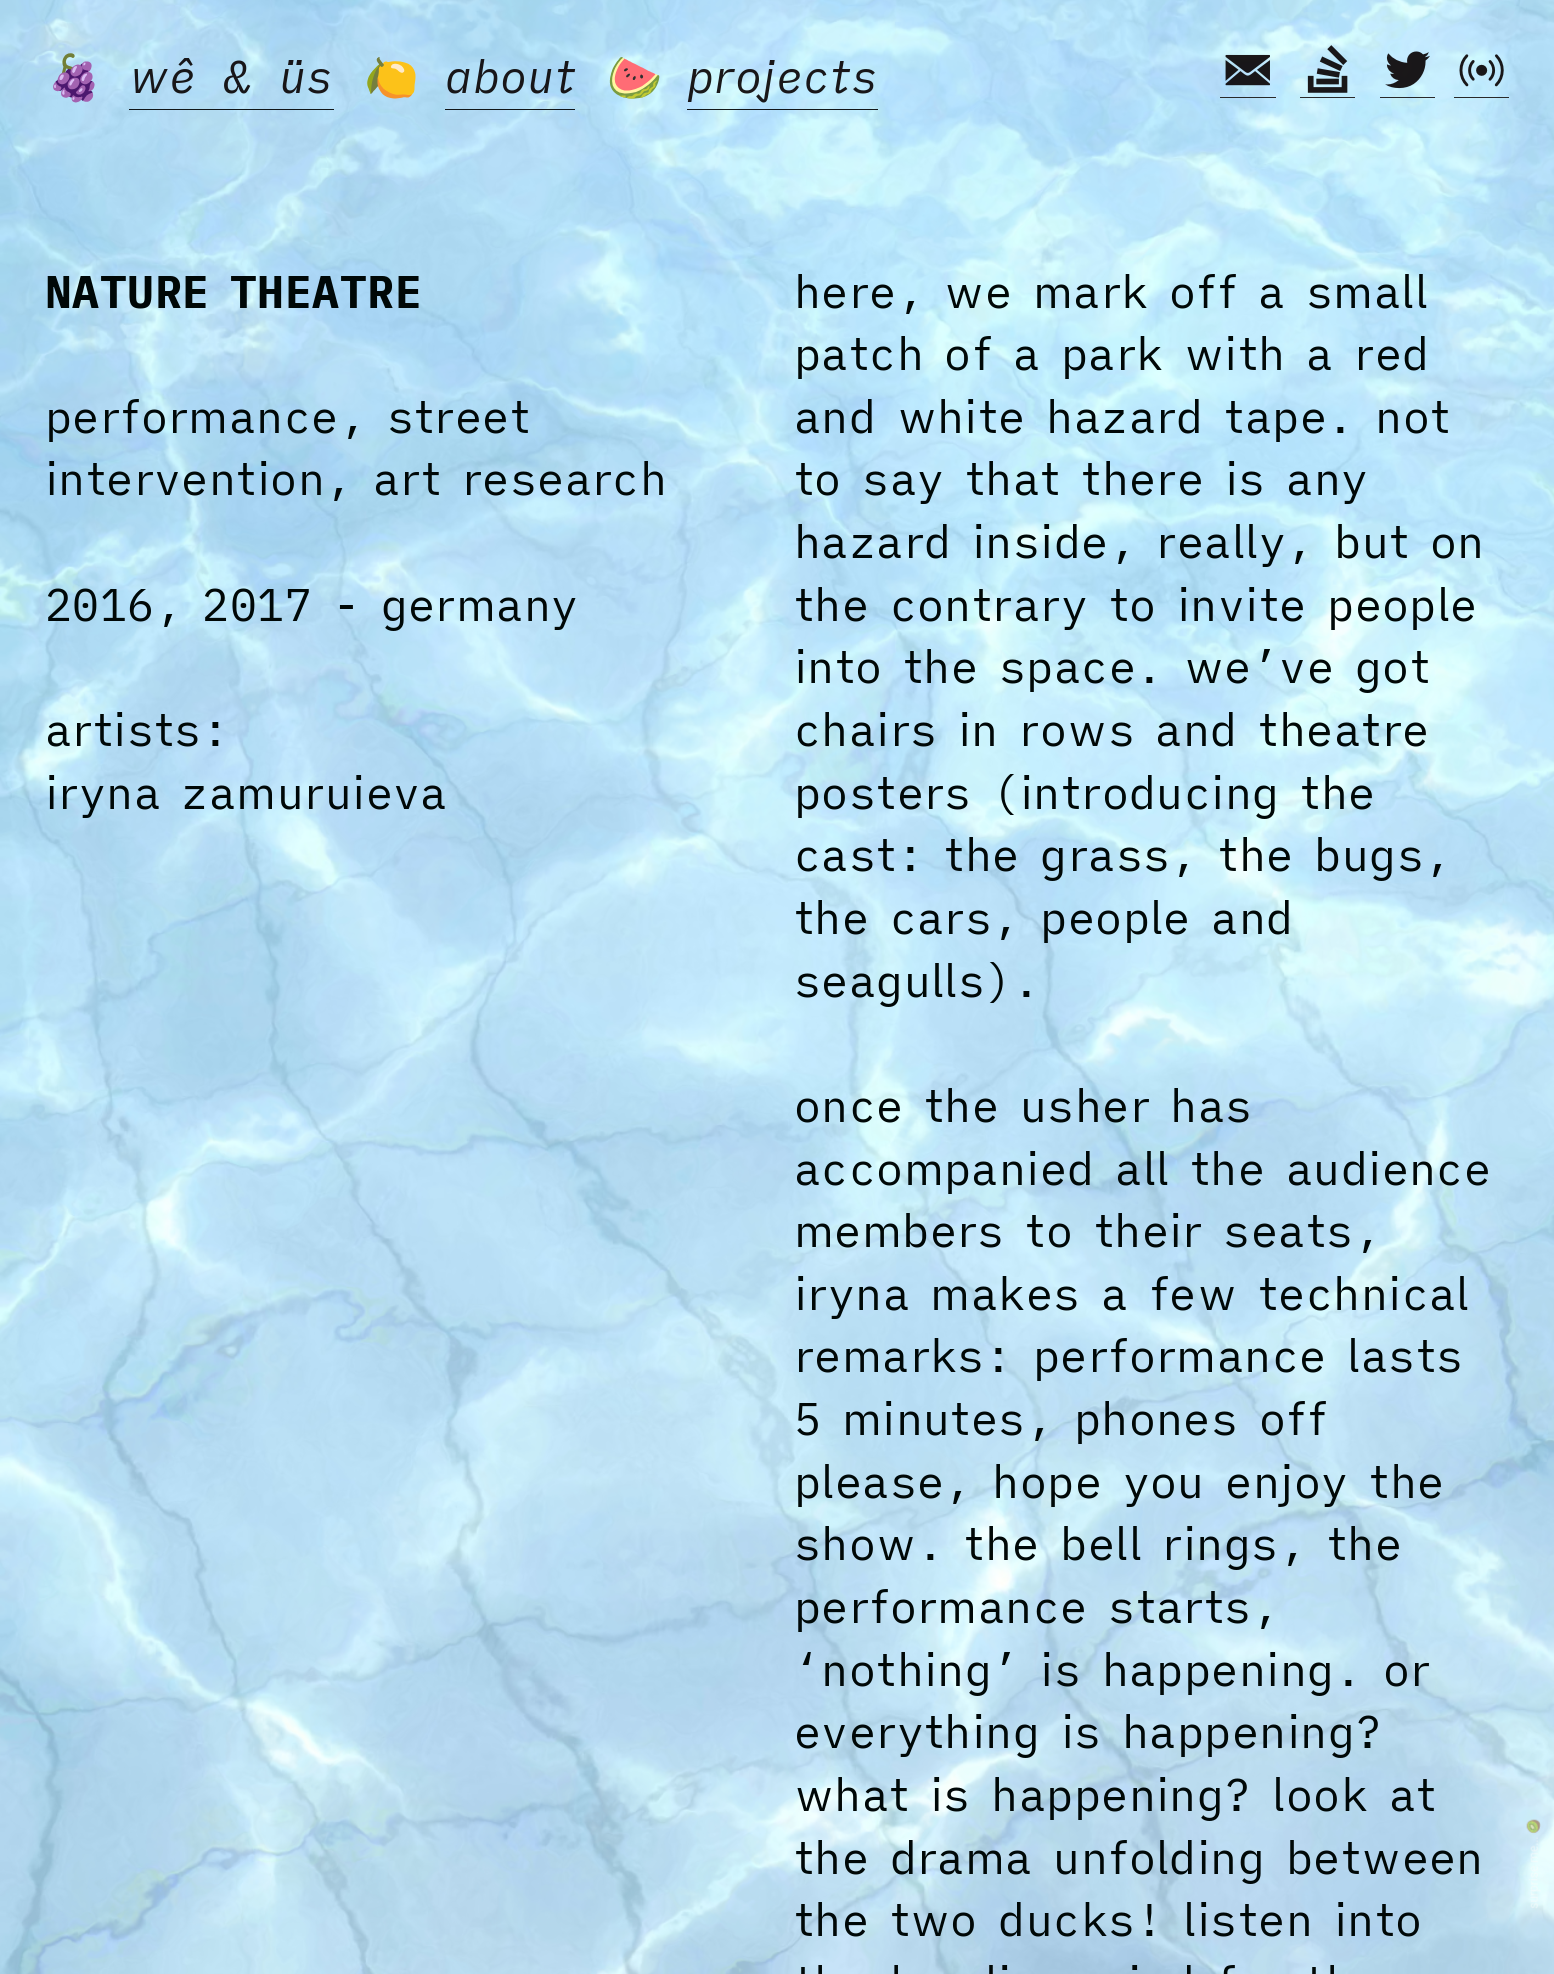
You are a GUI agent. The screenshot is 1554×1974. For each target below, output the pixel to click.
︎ (1327, 71)
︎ (1481, 71)
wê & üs (231, 76)
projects (783, 76)
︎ (1407, 71)
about (510, 76)
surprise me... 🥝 (1533, 1864)
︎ (1247, 71)
